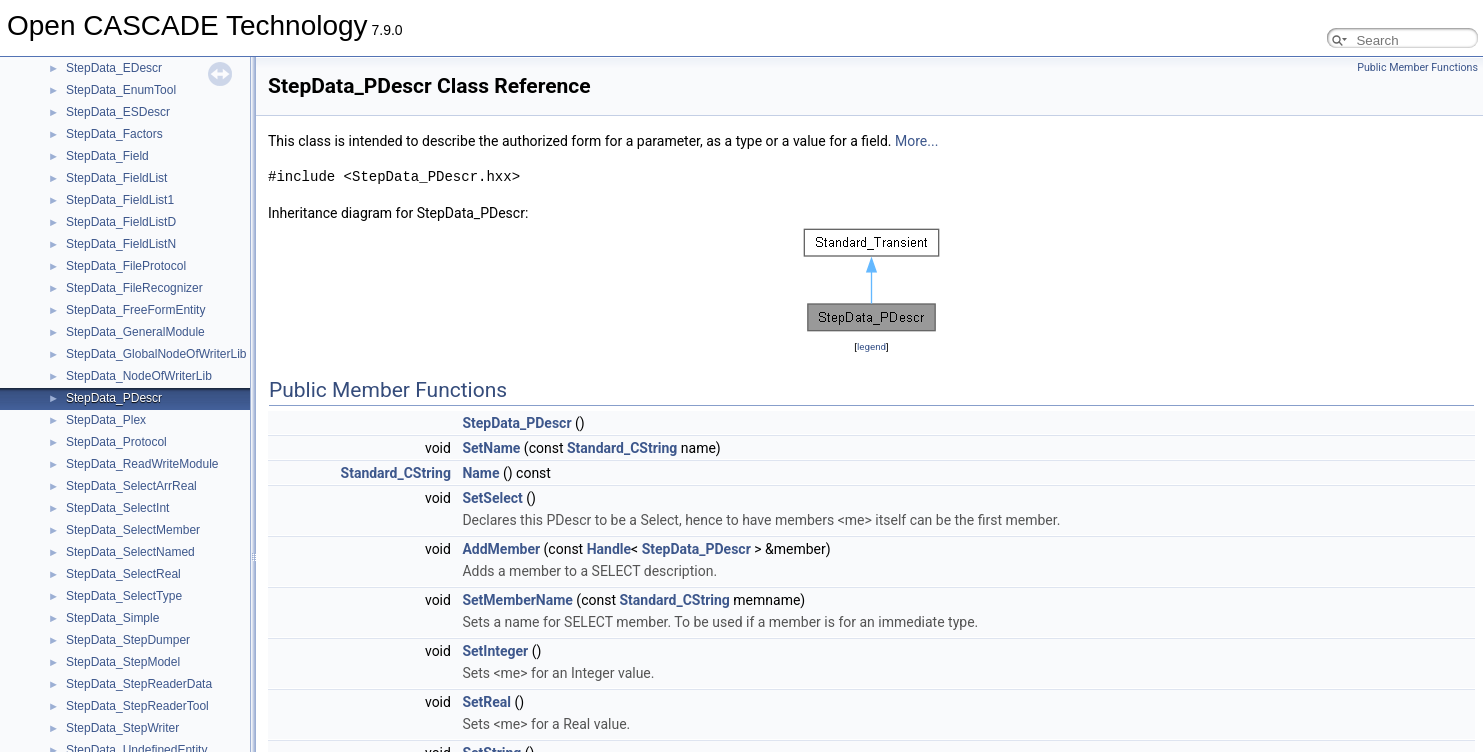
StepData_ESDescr (118, 112)
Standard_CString (622, 448)
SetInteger (495, 651)
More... (916, 141)
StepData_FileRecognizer (134, 288)
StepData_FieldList (116, 178)
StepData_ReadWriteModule (142, 464)
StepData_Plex (106, 420)
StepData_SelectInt (117, 508)
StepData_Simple (112, 618)
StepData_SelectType (124, 596)
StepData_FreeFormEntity (135, 310)
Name (480, 473)
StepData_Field (107, 156)
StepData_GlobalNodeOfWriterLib (156, 354)
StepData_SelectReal (123, 574)
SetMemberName (517, 600)
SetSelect (492, 498)
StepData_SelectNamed (130, 552)
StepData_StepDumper (128, 640)
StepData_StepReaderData (139, 684)
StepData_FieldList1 (120, 200)
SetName (491, 448)
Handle (609, 549)
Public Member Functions (1417, 67)
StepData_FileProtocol (126, 266)
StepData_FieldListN (121, 244)
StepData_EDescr (114, 68)
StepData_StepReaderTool (137, 706)
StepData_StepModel (123, 662)
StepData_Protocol (116, 442)
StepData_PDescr (114, 398)
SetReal (486, 702)
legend (871, 346)
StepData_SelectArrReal (131, 486)
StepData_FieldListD (121, 222)
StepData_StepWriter (122, 728)
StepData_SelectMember (133, 530)
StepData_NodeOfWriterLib (139, 376)
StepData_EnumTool (121, 90)
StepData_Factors (114, 134)
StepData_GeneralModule (135, 332)
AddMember (501, 549)
